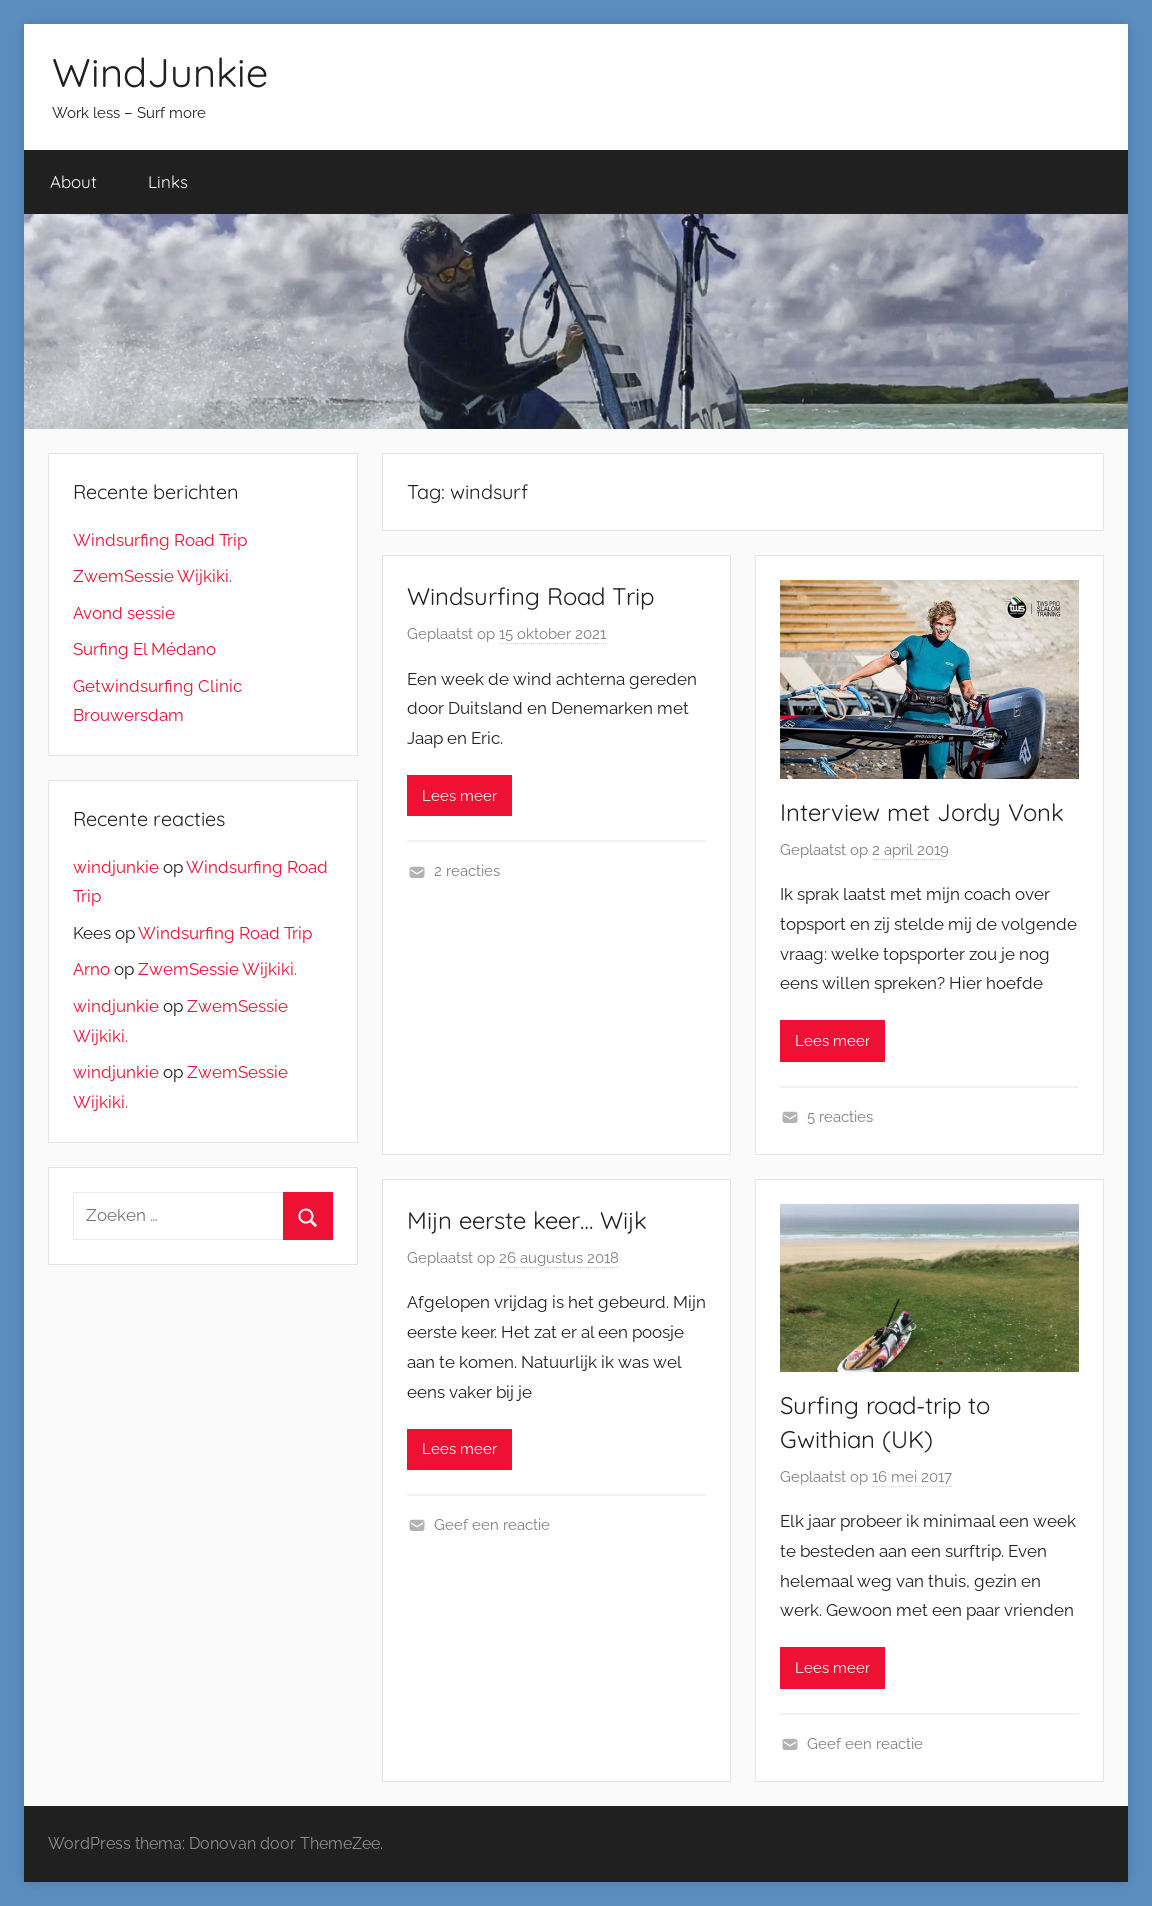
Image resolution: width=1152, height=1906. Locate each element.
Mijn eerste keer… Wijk (527, 1220)
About (73, 181)
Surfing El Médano (144, 649)
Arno (91, 969)
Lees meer (459, 796)
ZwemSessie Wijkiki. (152, 576)
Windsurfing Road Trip (530, 596)
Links (168, 181)
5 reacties (840, 1117)
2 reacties (467, 871)
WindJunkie (160, 72)
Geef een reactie (492, 1525)
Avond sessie (124, 613)
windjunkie (116, 867)
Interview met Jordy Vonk (922, 812)
